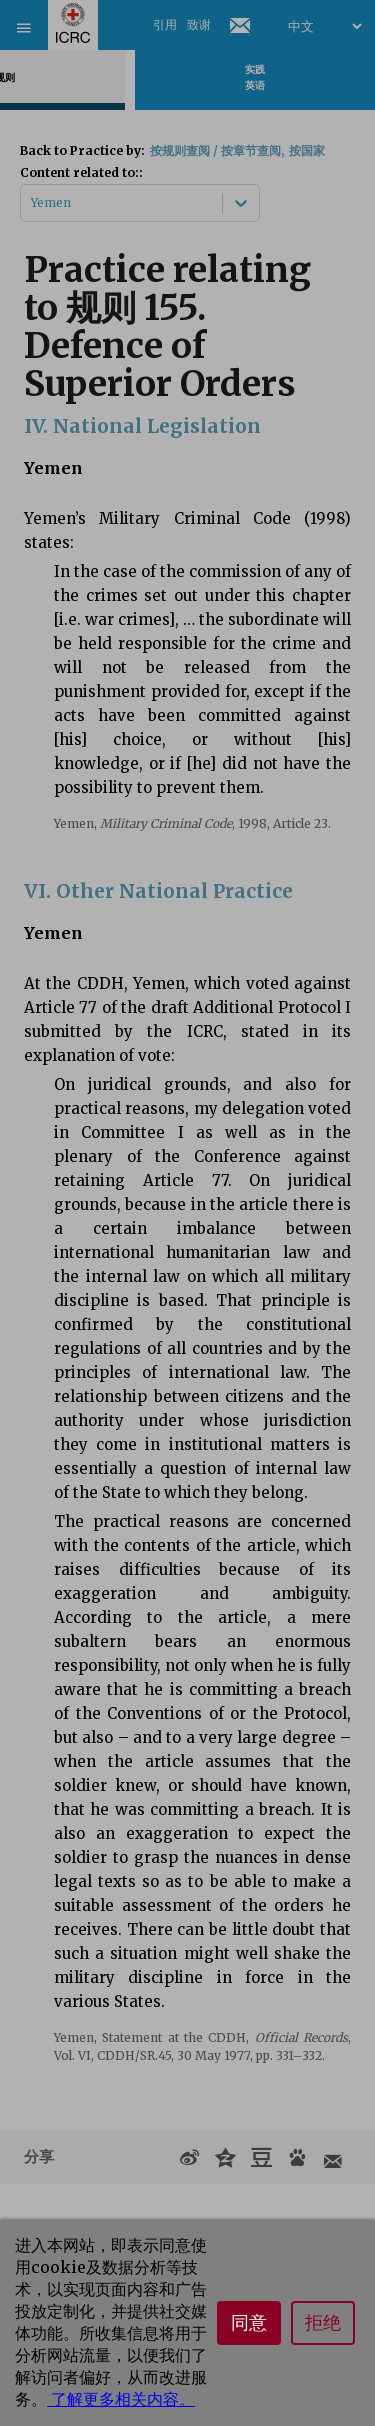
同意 (249, 2323)
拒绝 (323, 2323)
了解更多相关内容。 (121, 2399)
